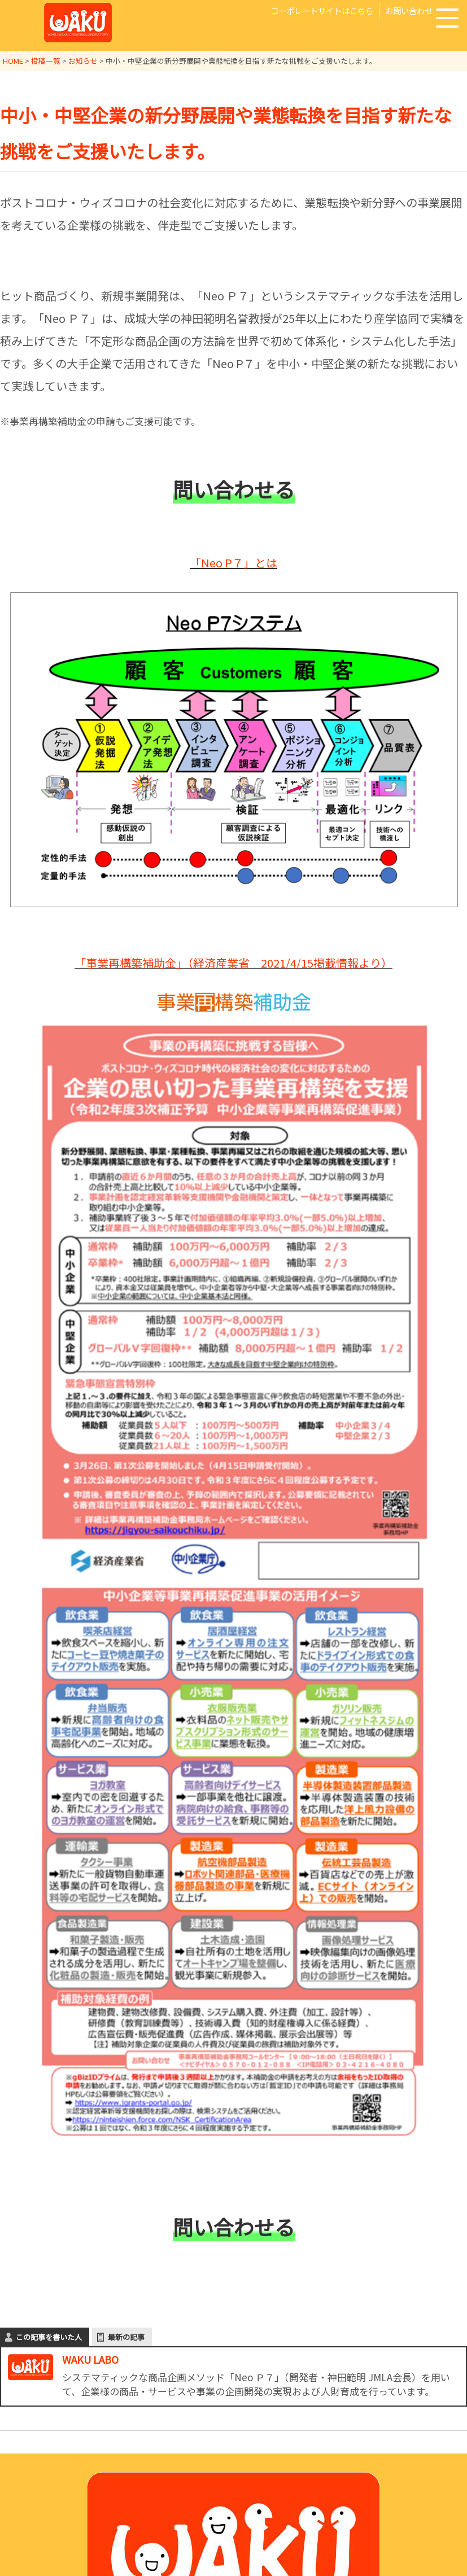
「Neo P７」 (222, 562)
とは (266, 562)
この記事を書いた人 (49, 2337)
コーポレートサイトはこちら (321, 10)
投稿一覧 (45, 60)
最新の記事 (126, 2337)
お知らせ (83, 60)
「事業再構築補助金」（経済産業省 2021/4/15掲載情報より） (233, 963)
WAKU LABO (90, 2359)
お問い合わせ (409, 10)
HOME (13, 60)
